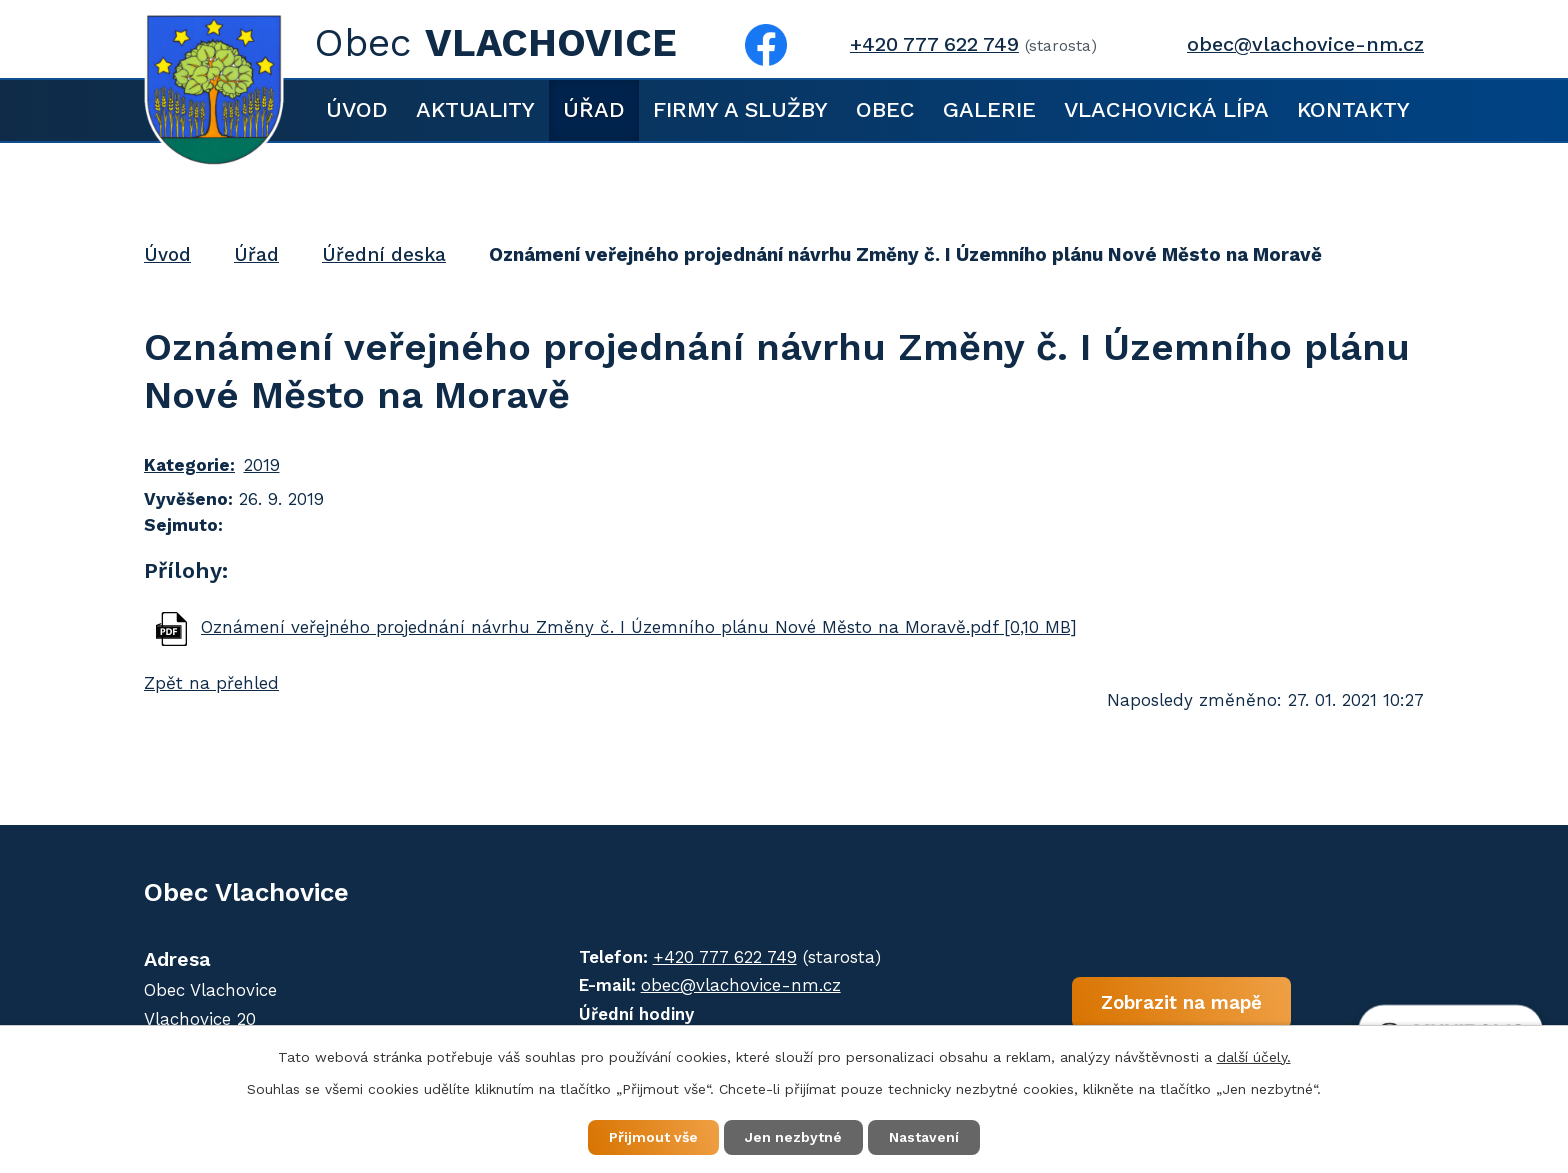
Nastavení (924, 1137)
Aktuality (475, 109)
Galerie (989, 109)
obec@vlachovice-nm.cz (1305, 44)
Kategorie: (189, 465)
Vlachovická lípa (1166, 109)
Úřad (594, 109)
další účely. (1254, 1057)
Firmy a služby (740, 109)
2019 (262, 465)
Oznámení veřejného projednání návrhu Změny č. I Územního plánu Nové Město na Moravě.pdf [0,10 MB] (639, 627)
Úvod (357, 109)
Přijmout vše (653, 1137)
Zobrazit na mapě (1181, 1001)
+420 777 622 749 (934, 44)
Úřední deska (384, 254)
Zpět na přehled (211, 683)
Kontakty (1353, 109)
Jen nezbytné (793, 1137)
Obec (885, 109)
